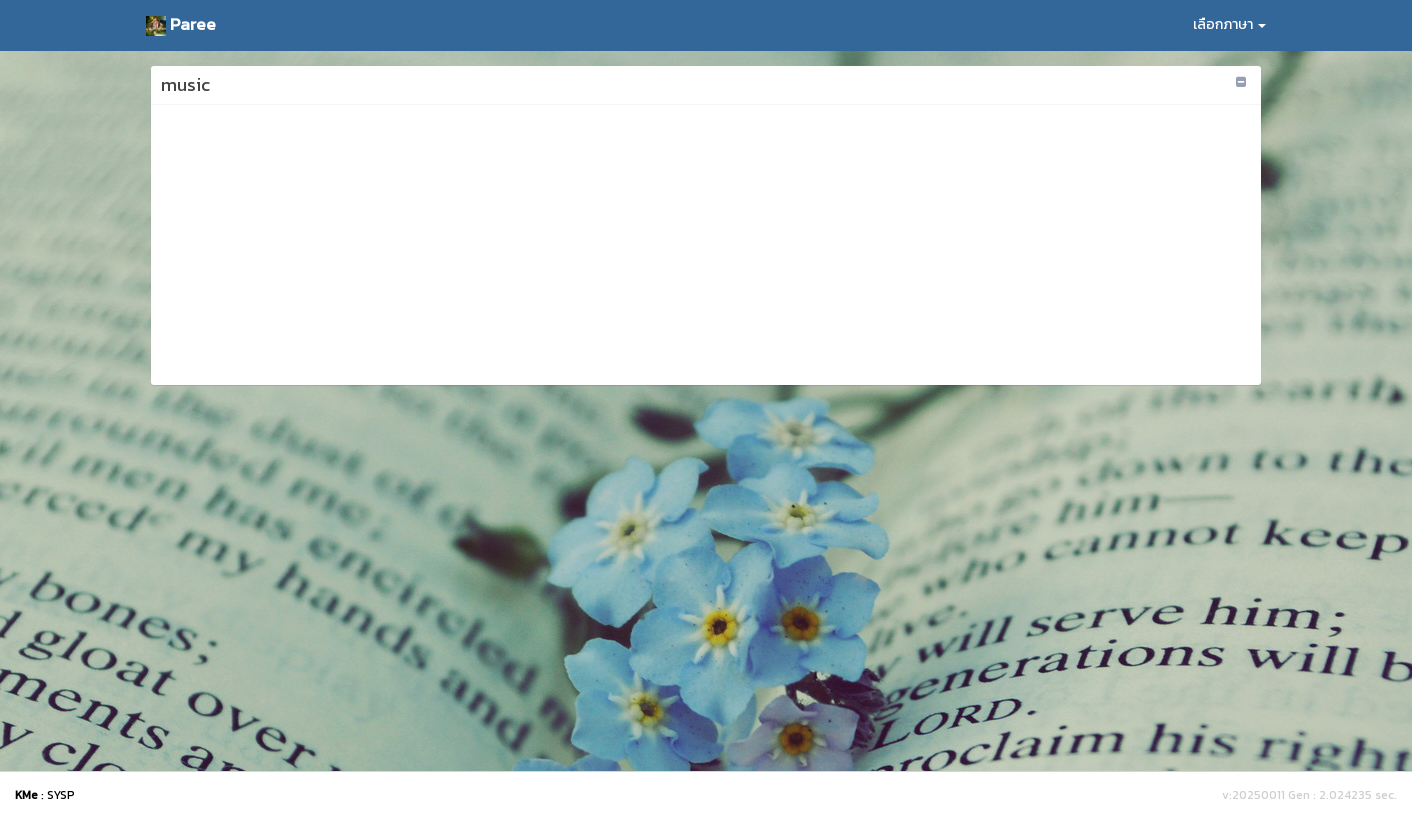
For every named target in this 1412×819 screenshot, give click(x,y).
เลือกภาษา (1229, 24)
